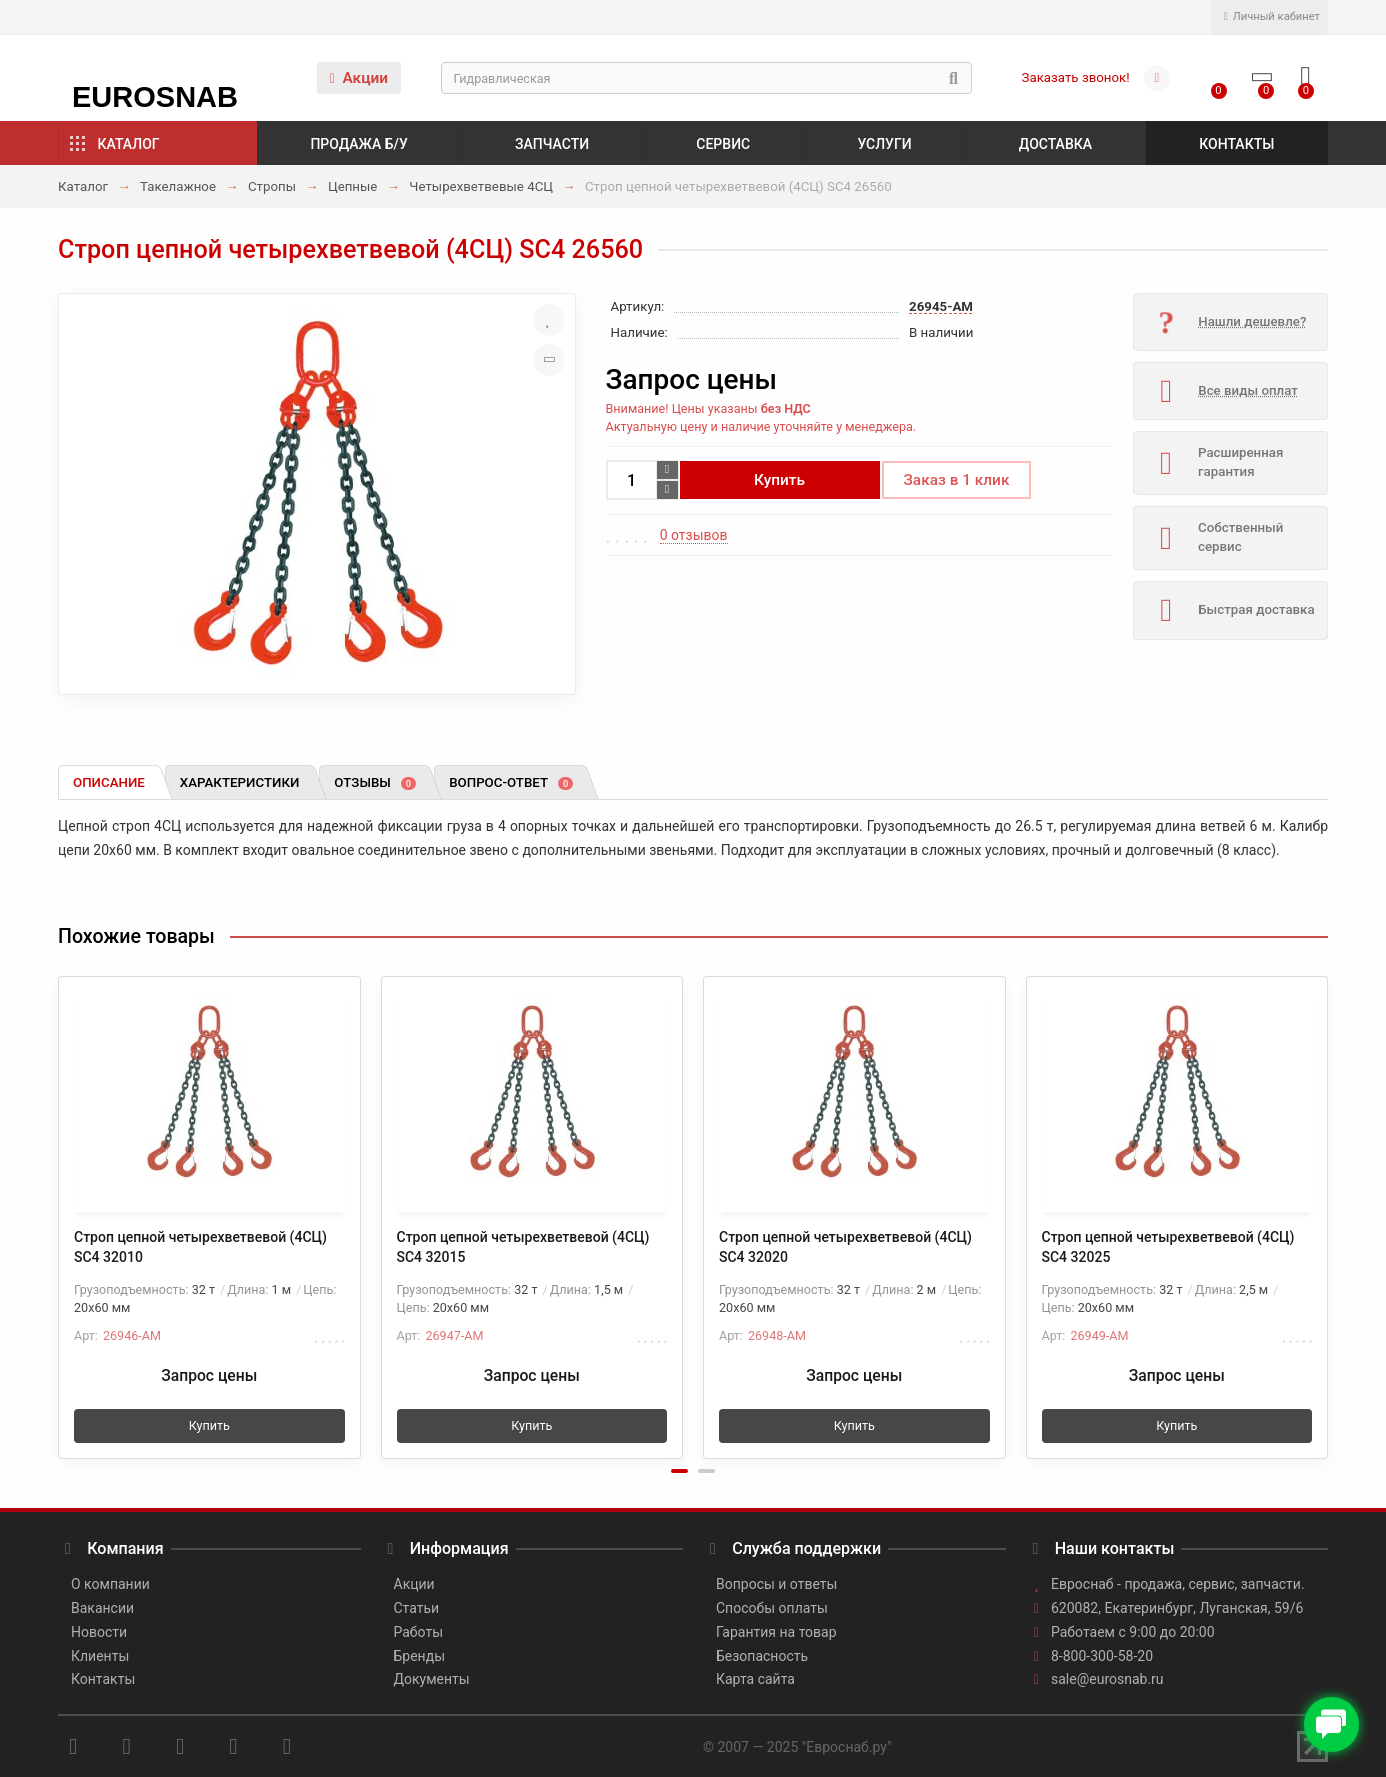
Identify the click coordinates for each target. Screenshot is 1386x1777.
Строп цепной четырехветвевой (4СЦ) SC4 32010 (200, 1247)
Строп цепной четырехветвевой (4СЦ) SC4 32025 (1168, 1247)
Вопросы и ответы (776, 1584)
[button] (679, 1471)
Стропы (272, 186)
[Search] (706, 78)
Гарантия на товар (776, 1632)
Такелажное (178, 186)
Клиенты (100, 1656)
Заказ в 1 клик (957, 480)
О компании (110, 1584)
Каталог (129, 144)
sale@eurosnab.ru (1107, 1679)
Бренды (420, 1656)
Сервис (723, 144)
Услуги (884, 144)
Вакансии (102, 1608)
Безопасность (762, 1656)
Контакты (1236, 144)
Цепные (353, 186)
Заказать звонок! (1076, 77)
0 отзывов (694, 535)
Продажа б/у (358, 144)
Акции (358, 78)
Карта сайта (755, 1679)
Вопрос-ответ (511, 782)
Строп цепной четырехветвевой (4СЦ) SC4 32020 (845, 1247)
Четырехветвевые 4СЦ (481, 186)
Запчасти (552, 144)
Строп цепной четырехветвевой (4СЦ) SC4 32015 (523, 1247)
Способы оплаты (772, 1608)
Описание (109, 782)
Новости (99, 1632)
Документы (432, 1679)
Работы (419, 1632)
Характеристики (240, 782)
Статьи (417, 1608)
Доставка (1055, 144)
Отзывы (375, 782)
